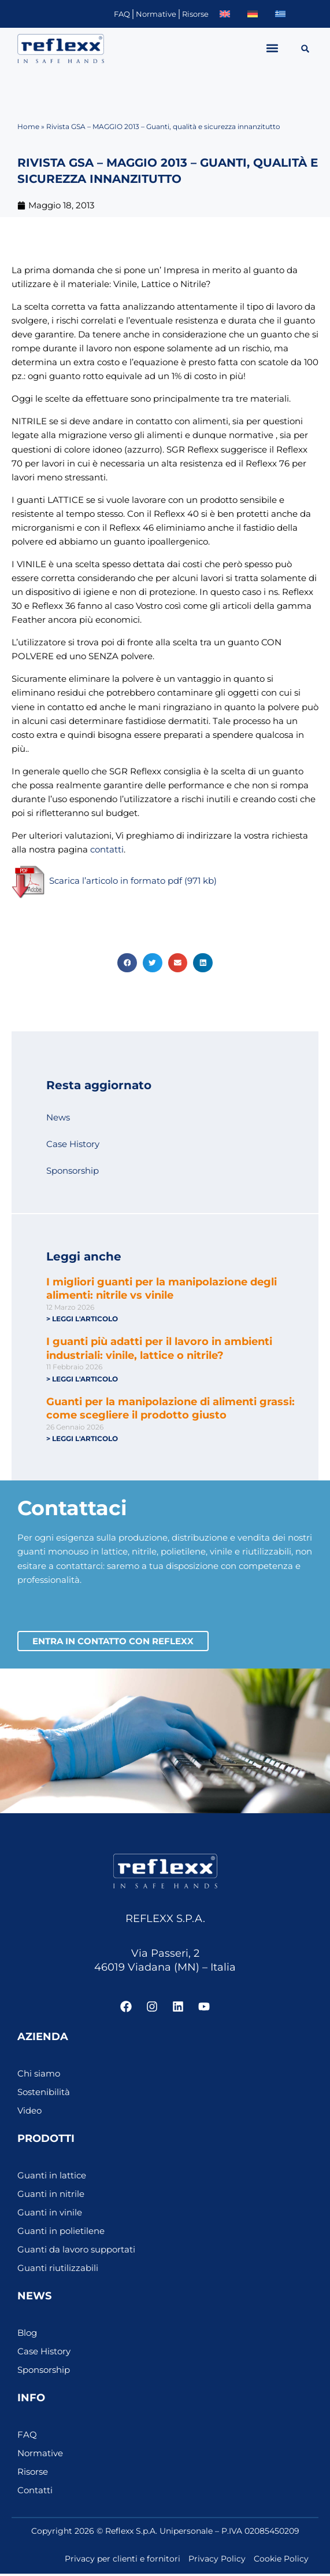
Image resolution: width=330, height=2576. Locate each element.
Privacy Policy (217, 2561)
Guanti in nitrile (50, 2196)
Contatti (35, 2492)
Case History (72, 1144)
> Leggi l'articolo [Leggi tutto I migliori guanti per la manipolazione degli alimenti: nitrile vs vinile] (82, 1318)
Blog (27, 2335)
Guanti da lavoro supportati (76, 2252)
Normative (156, 14)
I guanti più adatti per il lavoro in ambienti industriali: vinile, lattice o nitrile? (159, 1348)
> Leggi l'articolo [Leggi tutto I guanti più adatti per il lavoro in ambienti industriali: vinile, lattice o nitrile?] (82, 1379)
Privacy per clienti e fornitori (122, 2561)
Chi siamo (38, 2076)
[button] (272, 48)
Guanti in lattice (51, 2178)
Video (29, 2113)
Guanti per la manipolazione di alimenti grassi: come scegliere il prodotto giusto (170, 1408)
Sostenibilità (43, 2094)
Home (28, 126)
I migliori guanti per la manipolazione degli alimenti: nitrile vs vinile (161, 1289)
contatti (107, 849)
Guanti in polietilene (61, 2233)
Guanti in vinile (49, 2215)
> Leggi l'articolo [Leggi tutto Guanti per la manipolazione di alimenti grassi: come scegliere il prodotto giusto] (82, 1438)
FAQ (122, 14)
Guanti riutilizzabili (57, 2270)
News (58, 1117)
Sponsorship (72, 1171)
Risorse (195, 14)
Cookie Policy (281, 2561)
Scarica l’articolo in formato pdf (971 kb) (114, 881)
